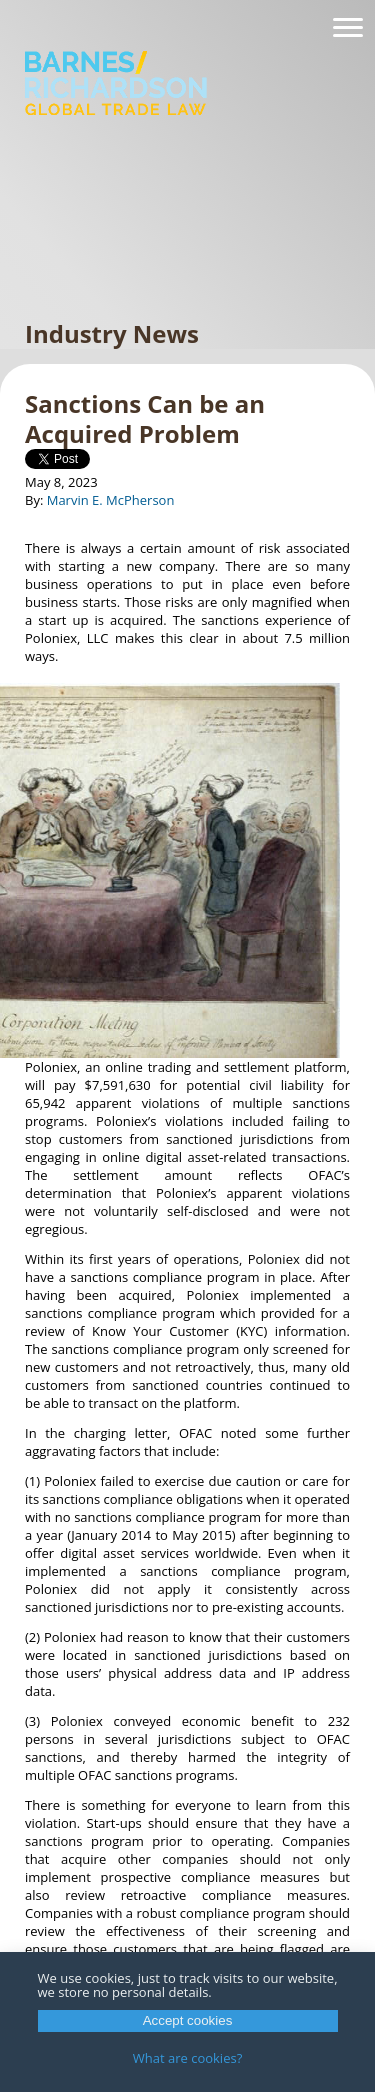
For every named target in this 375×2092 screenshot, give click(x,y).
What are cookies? (188, 2058)
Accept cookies (188, 2020)
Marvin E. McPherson (111, 500)
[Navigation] (348, 28)
